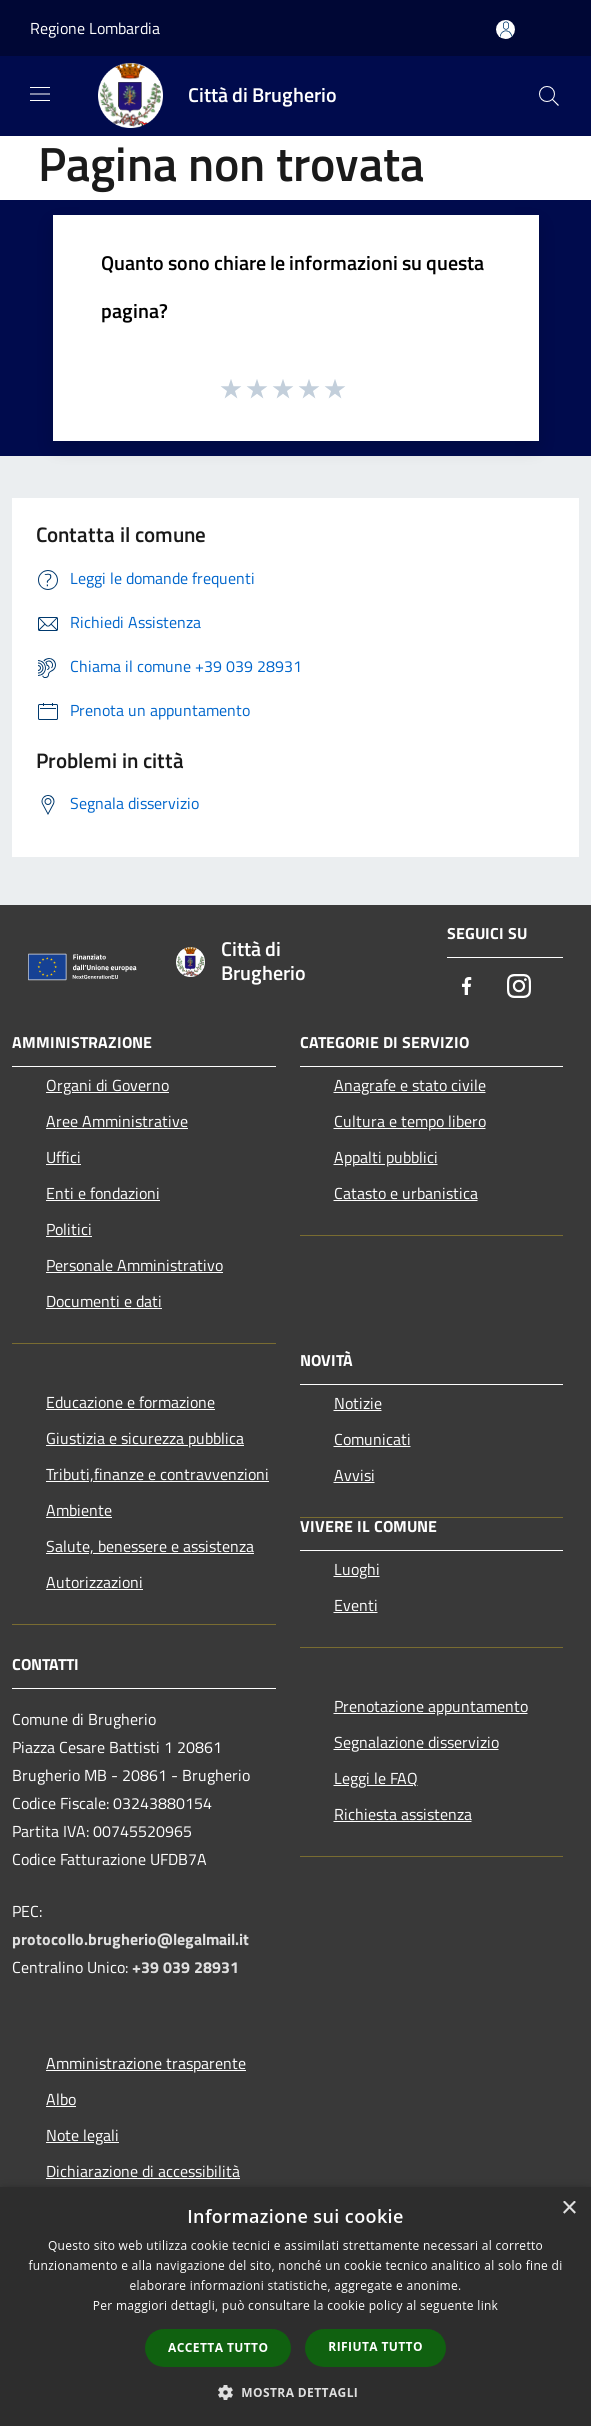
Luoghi (357, 1569)
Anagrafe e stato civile (410, 1085)
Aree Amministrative (117, 1121)
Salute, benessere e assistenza (150, 1546)
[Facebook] (467, 987)
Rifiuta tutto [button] (375, 2346)
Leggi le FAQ (376, 1778)
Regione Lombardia (95, 28)
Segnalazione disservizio (416, 1742)
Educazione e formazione (130, 1402)
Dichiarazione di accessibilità (143, 2171)
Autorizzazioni (94, 1582)
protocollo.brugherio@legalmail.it (130, 1939)
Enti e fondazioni (103, 1193)
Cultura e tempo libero (410, 1121)
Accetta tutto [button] (218, 2347)
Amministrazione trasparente (146, 2063)
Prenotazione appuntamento (431, 1706)
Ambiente (79, 1510)
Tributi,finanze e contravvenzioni (157, 1474)
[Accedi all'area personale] (505, 29)
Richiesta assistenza (403, 1814)
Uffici (63, 1157)
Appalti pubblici (386, 1157)
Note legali (82, 2135)
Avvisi (354, 1475)
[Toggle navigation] (40, 94)
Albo (61, 2099)
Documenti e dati (104, 1301)
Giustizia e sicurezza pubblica (145, 1438)
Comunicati (372, 1439)
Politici (69, 1229)
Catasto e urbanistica (406, 1193)
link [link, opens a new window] (487, 2305)
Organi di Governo (107, 1085)
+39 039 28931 (185, 1967)
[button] (296, 2392)
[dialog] (295, 2306)
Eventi (356, 1605)
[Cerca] (549, 96)
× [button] (568, 2208)
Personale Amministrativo (134, 1265)
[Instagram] (519, 987)
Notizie (358, 1403)
